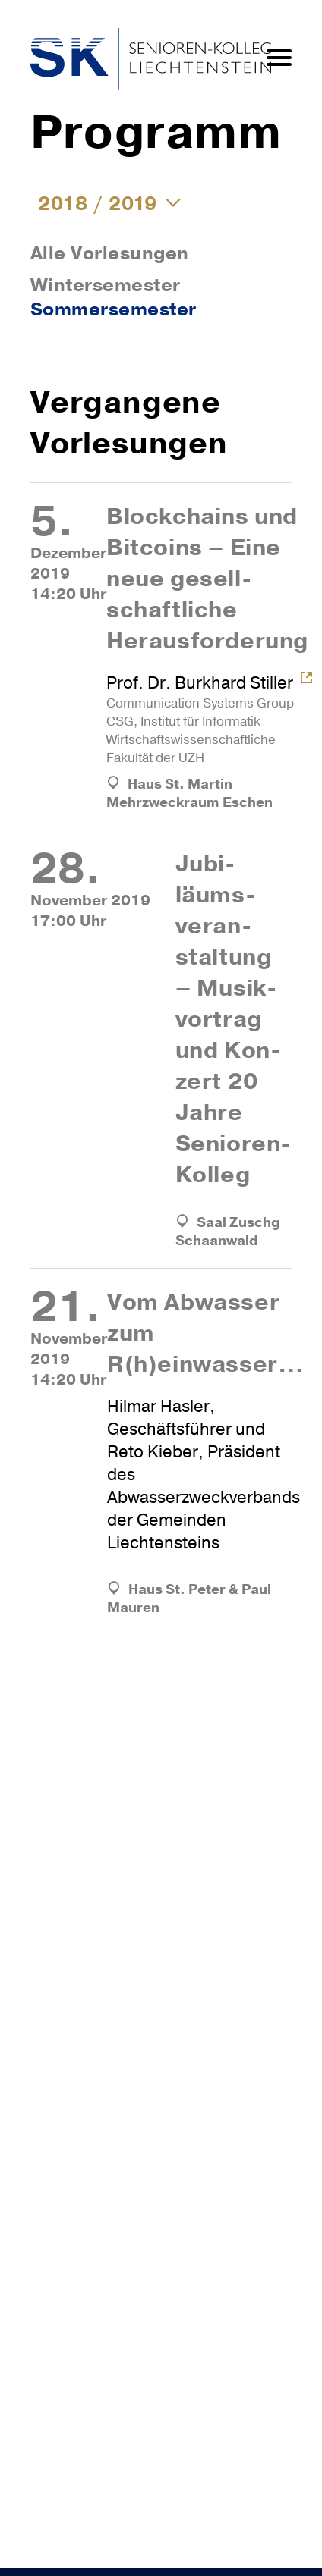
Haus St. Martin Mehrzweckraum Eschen (189, 793)
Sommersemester (113, 309)
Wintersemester (105, 285)
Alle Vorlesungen (109, 253)
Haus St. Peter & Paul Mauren (189, 1598)
